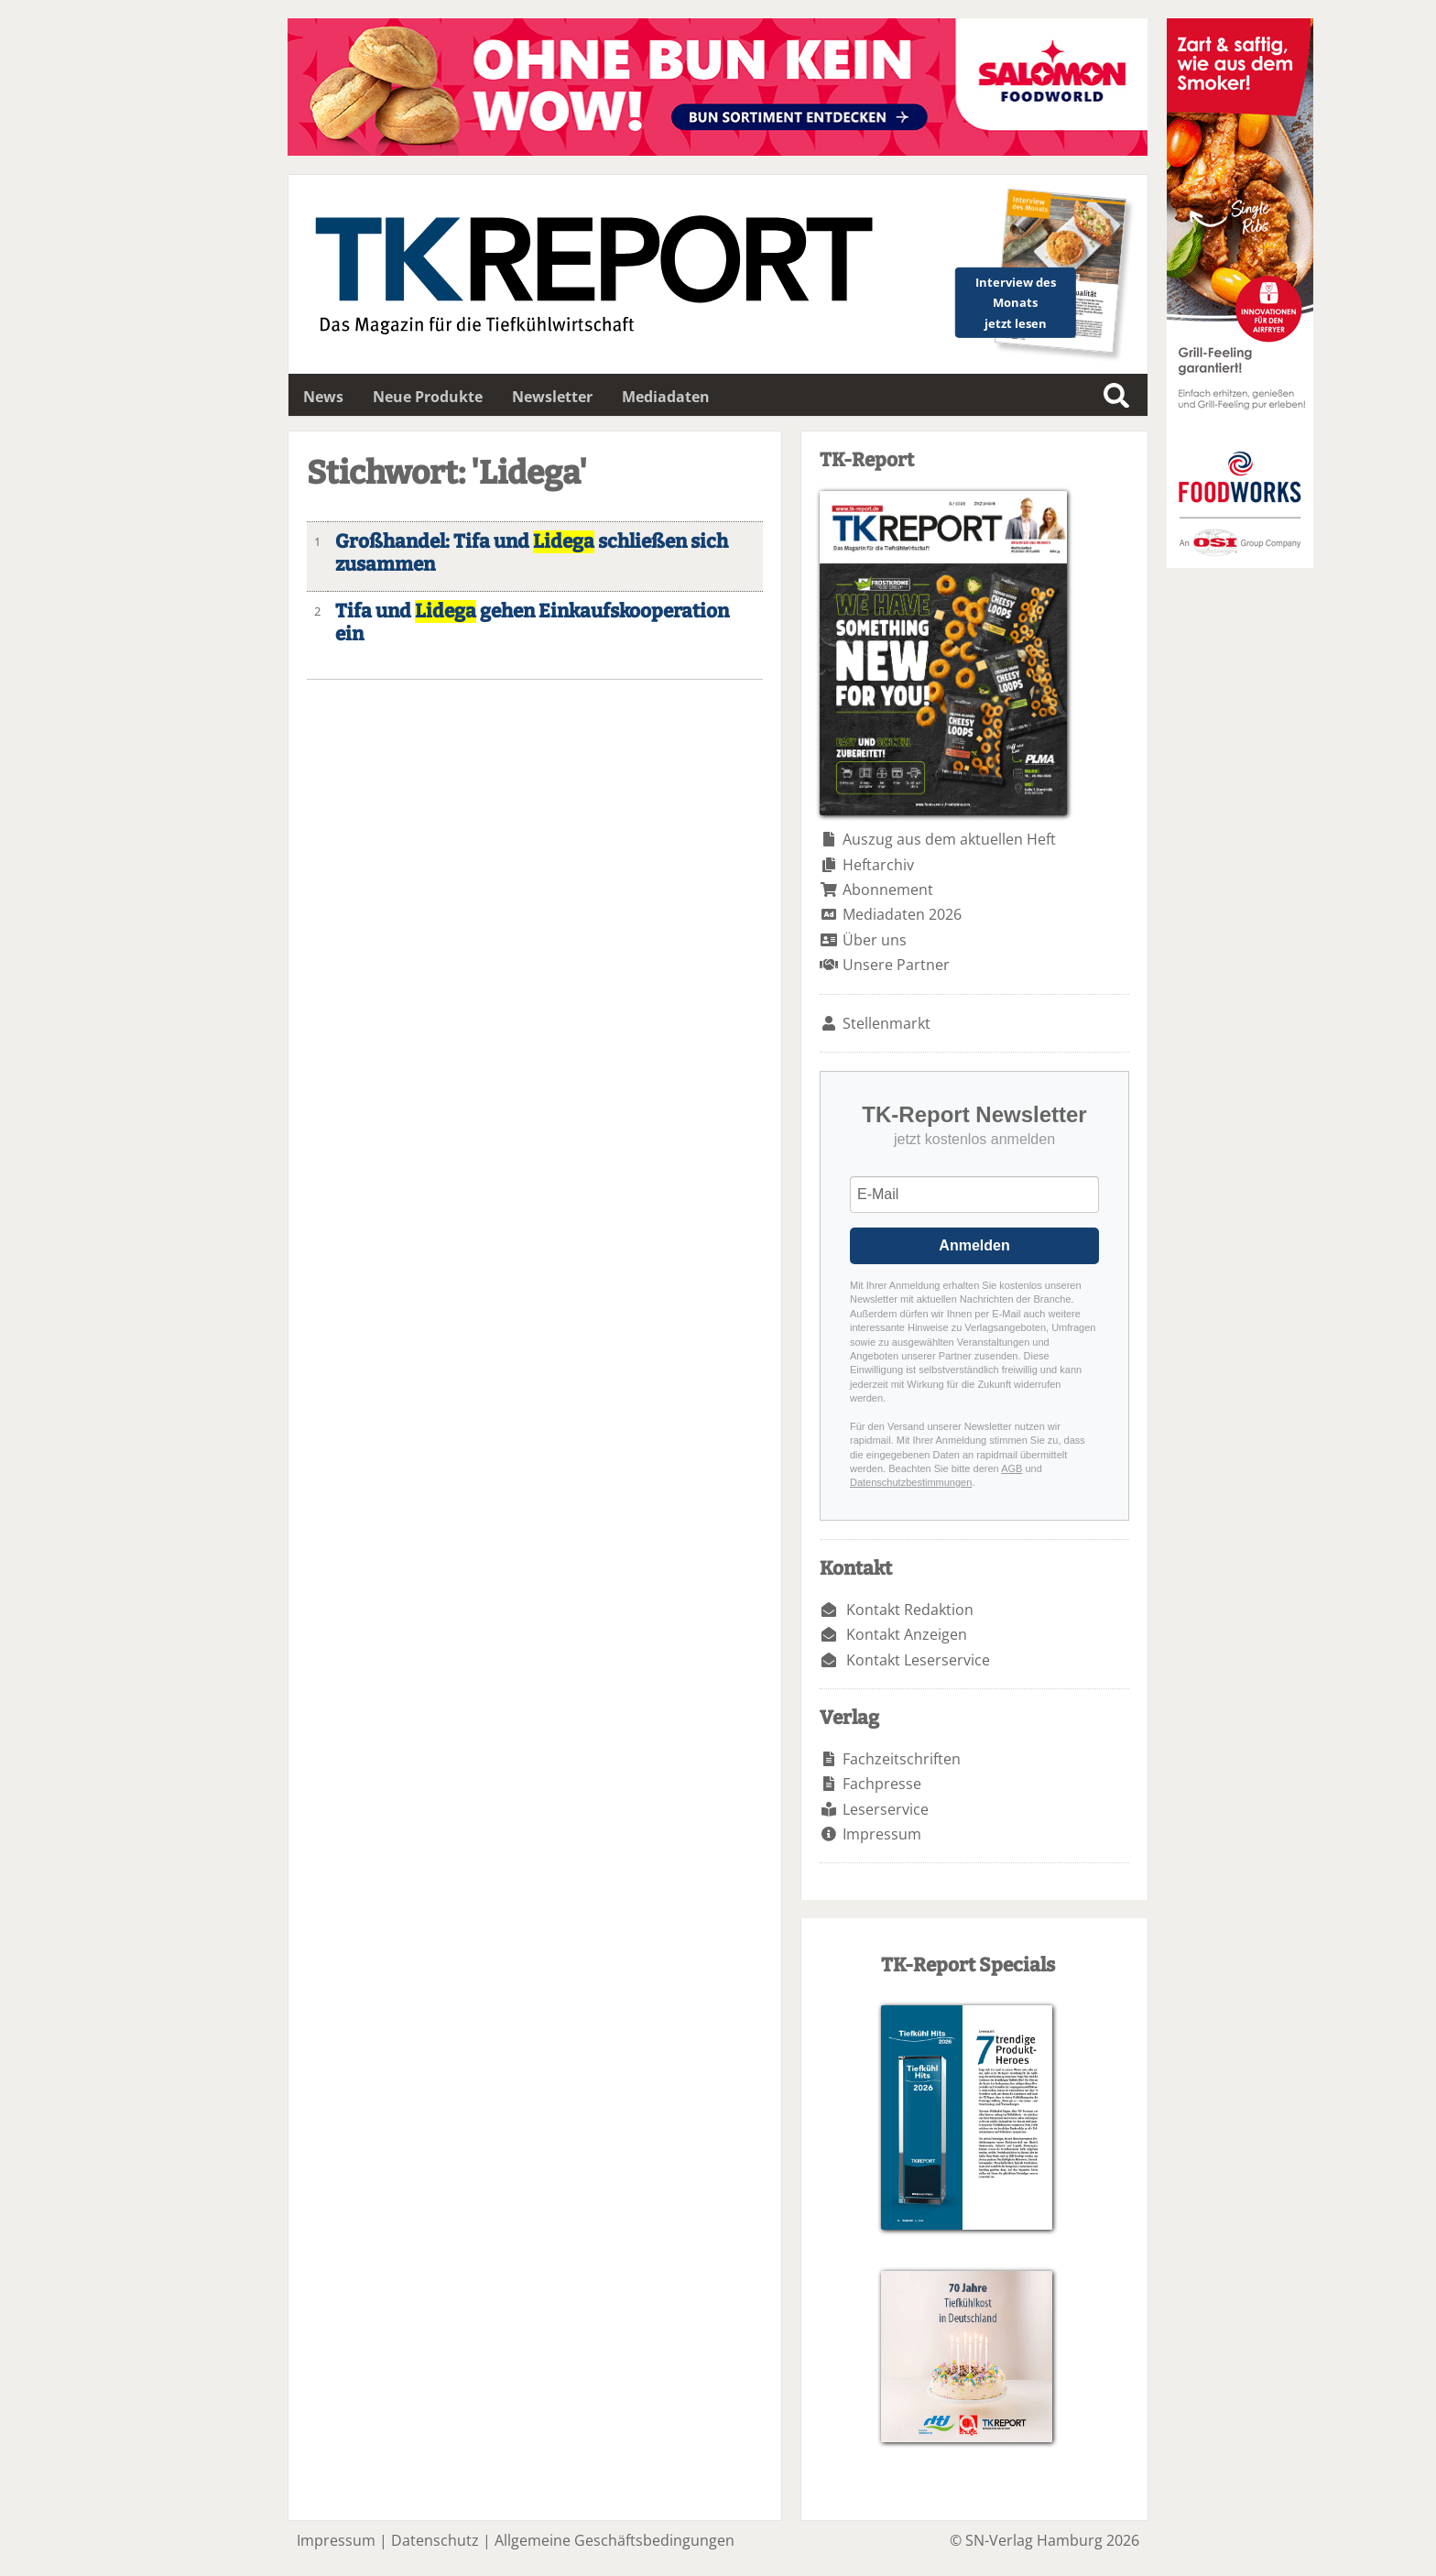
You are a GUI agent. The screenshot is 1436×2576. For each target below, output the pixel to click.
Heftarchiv (878, 865)
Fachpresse (882, 1784)
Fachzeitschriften (902, 1759)
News (323, 397)
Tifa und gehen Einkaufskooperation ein (532, 623)
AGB (1011, 1468)
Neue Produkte (428, 397)
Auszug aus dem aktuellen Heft (949, 839)
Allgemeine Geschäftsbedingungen (614, 2540)
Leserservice (886, 1809)
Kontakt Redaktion (910, 1609)
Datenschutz (435, 2540)
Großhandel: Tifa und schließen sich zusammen (531, 553)
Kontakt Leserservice (918, 1660)
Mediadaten (666, 397)
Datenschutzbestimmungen (911, 1482)
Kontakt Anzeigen (906, 1634)
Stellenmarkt (886, 1023)
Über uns (875, 940)
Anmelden (974, 1245)
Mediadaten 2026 (902, 914)
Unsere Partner (896, 965)
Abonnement (888, 889)
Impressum (882, 1834)
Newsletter (552, 397)
